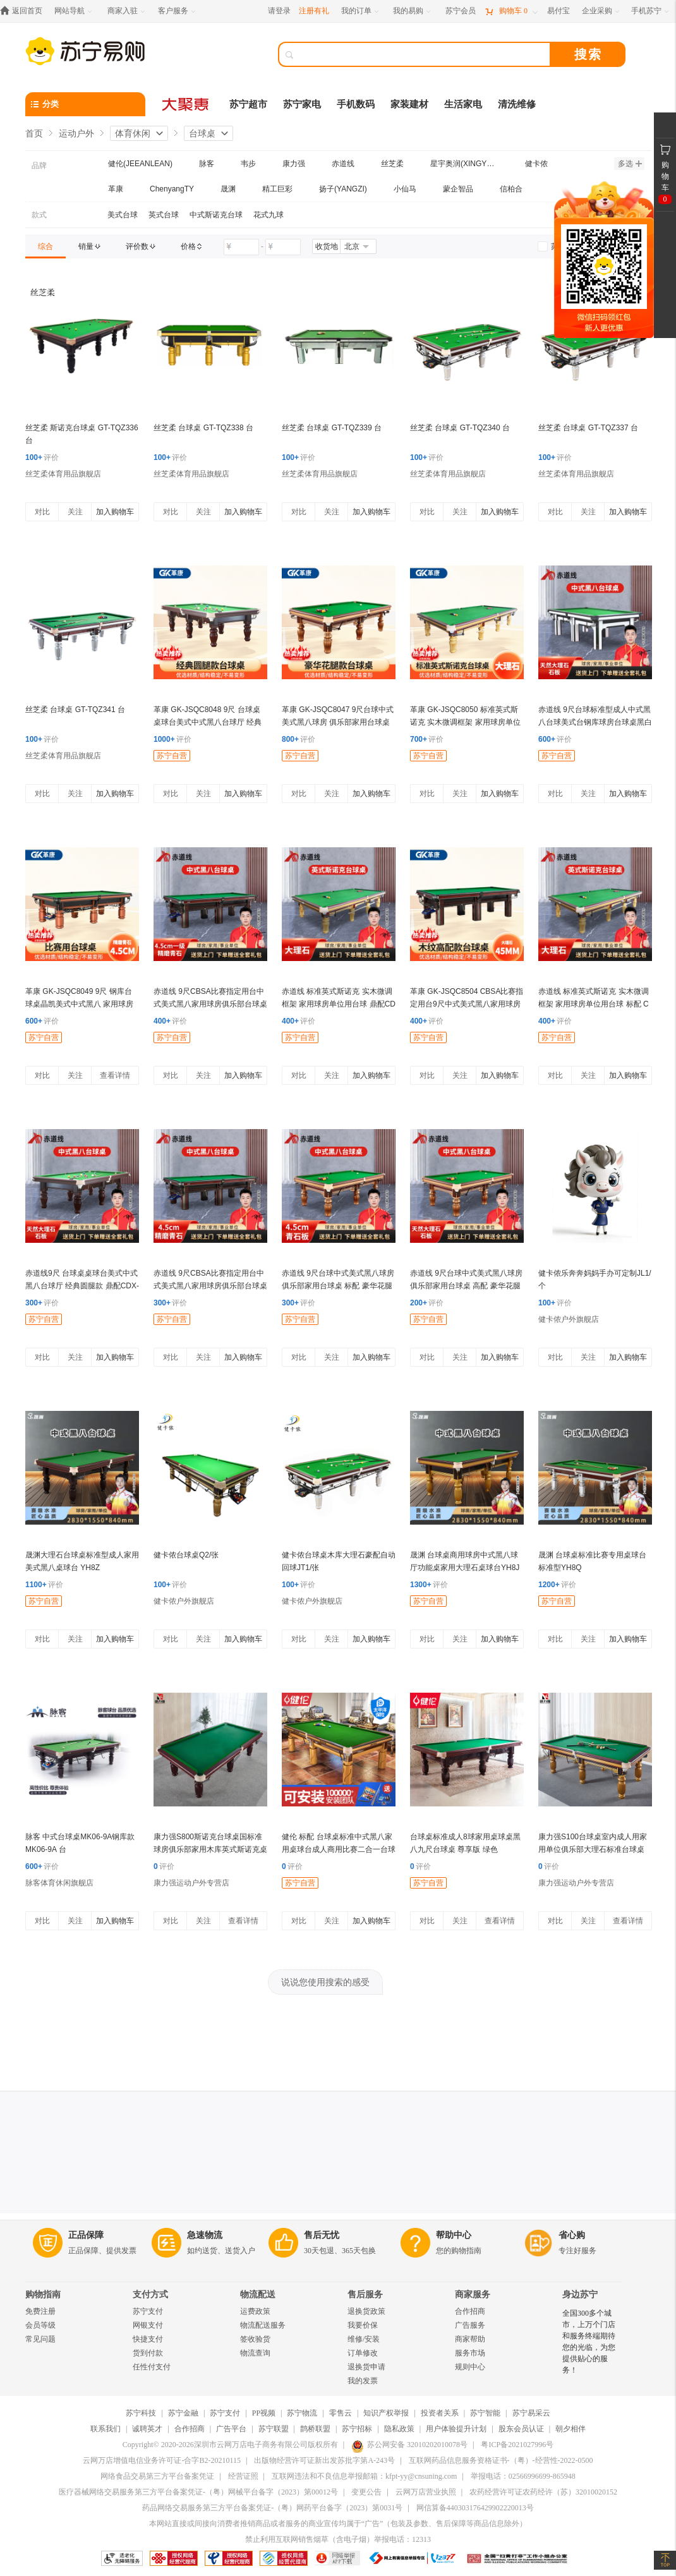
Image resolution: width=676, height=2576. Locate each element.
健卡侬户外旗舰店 (568, 1319)
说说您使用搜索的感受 (325, 1982)
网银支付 (148, 2325)
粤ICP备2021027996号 (517, 2444)
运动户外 (76, 133)
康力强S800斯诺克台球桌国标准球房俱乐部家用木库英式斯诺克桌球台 (210, 1849)
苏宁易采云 (531, 2413)
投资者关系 (440, 2413)
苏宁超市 (248, 104)
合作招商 (470, 2311)
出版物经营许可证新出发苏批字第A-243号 (324, 2460)
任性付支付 (152, 2366)
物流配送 (257, 2294)
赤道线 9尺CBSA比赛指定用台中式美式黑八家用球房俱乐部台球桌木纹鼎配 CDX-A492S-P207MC (210, 1286)
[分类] (85, 104)
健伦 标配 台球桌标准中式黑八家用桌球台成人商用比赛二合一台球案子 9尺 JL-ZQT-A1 (338, 1849)
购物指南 (43, 2294)
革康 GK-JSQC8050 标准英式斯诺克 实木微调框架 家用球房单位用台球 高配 (465, 722)
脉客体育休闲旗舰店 (59, 1882)
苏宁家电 (302, 104)
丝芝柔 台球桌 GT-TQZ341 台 (75, 709)
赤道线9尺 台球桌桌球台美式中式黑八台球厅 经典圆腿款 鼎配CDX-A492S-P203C (82, 1286)
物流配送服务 (263, 2325)
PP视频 (263, 2413)
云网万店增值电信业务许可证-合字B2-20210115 (162, 2460)
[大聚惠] (186, 104)
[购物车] (511, 11)
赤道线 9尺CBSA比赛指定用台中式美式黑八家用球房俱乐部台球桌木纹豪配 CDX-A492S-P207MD (210, 1004)
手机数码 (356, 104)
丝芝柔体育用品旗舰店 (63, 473)
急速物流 (204, 2235)
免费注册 (40, 2311)
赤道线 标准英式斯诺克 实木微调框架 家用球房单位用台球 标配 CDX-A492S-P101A (593, 1004)
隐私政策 (399, 2428)
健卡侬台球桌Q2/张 (186, 1555)
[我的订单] (361, 11)
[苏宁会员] (460, 11)
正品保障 (86, 2235)
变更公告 (366, 2492)
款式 (39, 214)
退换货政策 (366, 2311)
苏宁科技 (141, 2413)
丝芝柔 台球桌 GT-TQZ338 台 (203, 427)
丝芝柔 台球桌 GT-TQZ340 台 (460, 427)
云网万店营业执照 (425, 2492)
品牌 (39, 165)
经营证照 (243, 2476)
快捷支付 (148, 2339)
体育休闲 (132, 133)
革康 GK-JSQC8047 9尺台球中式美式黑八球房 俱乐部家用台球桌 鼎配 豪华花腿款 (338, 722)
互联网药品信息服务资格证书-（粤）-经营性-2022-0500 (501, 2460)
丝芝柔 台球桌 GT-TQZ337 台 (588, 427)
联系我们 (105, 2428)
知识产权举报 (386, 2413)
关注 (75, 511)
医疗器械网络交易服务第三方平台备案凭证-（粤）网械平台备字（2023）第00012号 (198, 2492)
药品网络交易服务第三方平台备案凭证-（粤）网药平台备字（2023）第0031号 (272, 2507)
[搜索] (423, 54)
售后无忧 (321, 2235)
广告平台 (231, 2428)
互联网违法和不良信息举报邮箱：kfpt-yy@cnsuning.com (364, 2476)
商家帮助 (470, 2339)
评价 (42, 457)
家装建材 (409, 104)
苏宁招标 (357, 2428)
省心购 (571, 2235)
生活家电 (463, 104)
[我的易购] (413, 11)
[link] (45, 246)
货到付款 (148, 2353)
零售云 (340, 2413)
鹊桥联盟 (315, 2428)
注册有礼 (314, 10)
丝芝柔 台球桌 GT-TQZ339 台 (332, 427)
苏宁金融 (183, 2413)
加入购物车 (115, 511)
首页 (34, 133)
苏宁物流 (302, 2413)
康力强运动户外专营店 (191, 1882)
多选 (630, 163)
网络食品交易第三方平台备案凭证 (157, 2476)
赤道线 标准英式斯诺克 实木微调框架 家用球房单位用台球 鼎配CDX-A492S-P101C (338, 1004)
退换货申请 (366, 2366)
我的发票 (362, 2380)
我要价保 (362, 2325)
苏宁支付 (148, 2311)
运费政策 (255, 2311)
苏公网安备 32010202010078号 (409, 2444)
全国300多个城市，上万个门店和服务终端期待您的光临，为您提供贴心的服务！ (588, 2341)
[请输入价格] (241, 247)
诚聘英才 (147, 2428)
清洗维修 (517, 104)
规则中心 (470, 2366)
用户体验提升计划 (456, 2428)
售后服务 (365, 2294)
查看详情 (115, 1075)
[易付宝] (558, 11)
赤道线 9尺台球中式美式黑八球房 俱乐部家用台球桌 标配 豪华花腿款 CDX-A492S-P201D (338, 1286)
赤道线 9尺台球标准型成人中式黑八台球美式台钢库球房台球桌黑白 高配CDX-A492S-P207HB (595, 722)
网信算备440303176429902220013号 (475, 2507)
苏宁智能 (485, 2413)
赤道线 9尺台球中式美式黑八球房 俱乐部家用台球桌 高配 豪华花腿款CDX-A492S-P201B (466, 1286)
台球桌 (202, 133)
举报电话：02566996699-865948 (523, 2476)
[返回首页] (24, 11)
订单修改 (362, 2353)
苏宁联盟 (273, 2428)
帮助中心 (453, 2235)
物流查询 (255, 2353)
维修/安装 (363, 2339)
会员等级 (40, 2325)
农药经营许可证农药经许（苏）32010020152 (543, 2492)
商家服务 (472, 2294)
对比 (42, 511)
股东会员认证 (521, 2428)
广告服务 (470, 2325)
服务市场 (470, 2353)
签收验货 (255, 2339)
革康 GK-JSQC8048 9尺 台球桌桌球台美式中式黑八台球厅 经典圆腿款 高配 (208, 722)
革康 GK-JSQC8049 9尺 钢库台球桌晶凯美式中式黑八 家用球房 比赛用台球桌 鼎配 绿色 (79, 1004)
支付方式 (150, 2294)
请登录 (279, 10)
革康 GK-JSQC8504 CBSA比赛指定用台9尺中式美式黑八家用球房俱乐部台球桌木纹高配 (466, 1004)
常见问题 (40, 2339)
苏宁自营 (172, 755)
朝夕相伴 (570, 2428)
